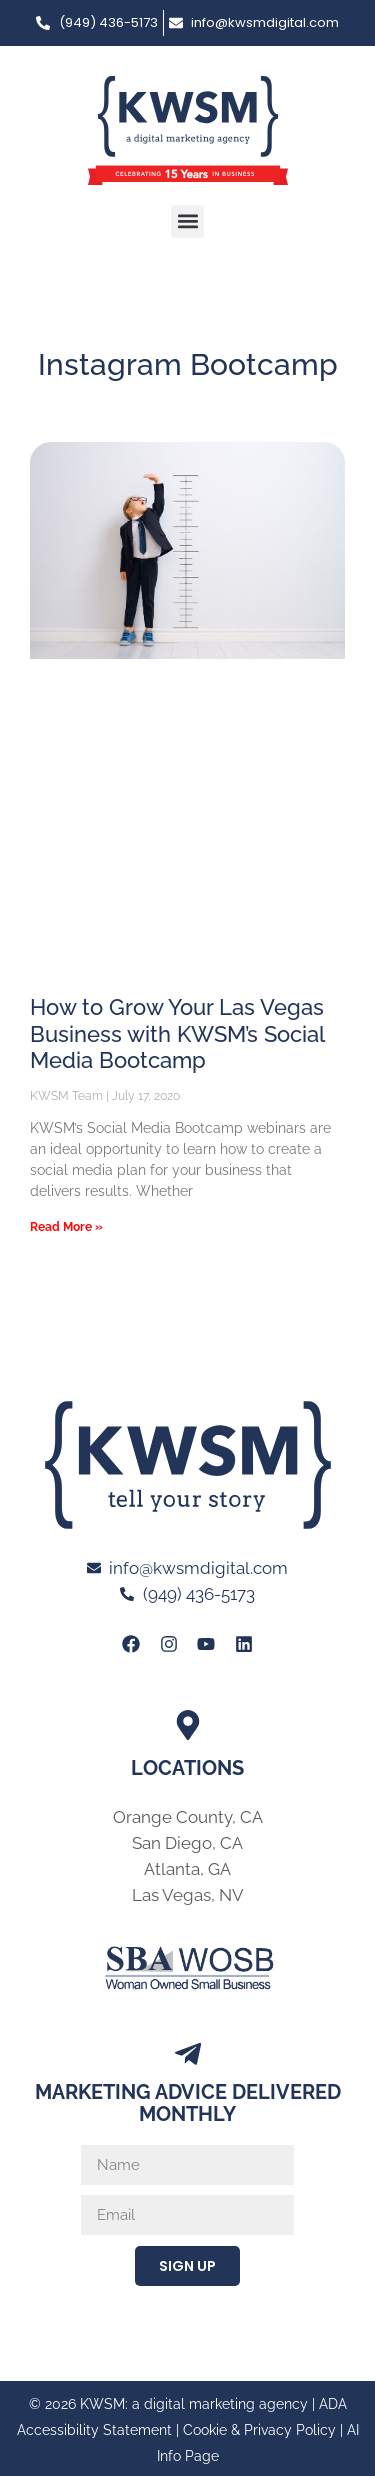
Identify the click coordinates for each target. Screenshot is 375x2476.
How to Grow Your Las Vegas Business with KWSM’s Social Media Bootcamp (177, 1033)
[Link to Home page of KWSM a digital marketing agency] (188, 130)
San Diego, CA (187, 1843)
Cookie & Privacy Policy (259, 2430)
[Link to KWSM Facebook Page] (131, 1643)
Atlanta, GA (187, 1869)
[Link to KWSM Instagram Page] (169, 1643)
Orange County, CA (188, 1817)
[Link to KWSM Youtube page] (206, 1643)
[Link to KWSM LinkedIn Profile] (243, 1643)
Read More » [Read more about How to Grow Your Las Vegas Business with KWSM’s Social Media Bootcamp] (66, 1227)
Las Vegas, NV (188, 1895)
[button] (187, 221)
